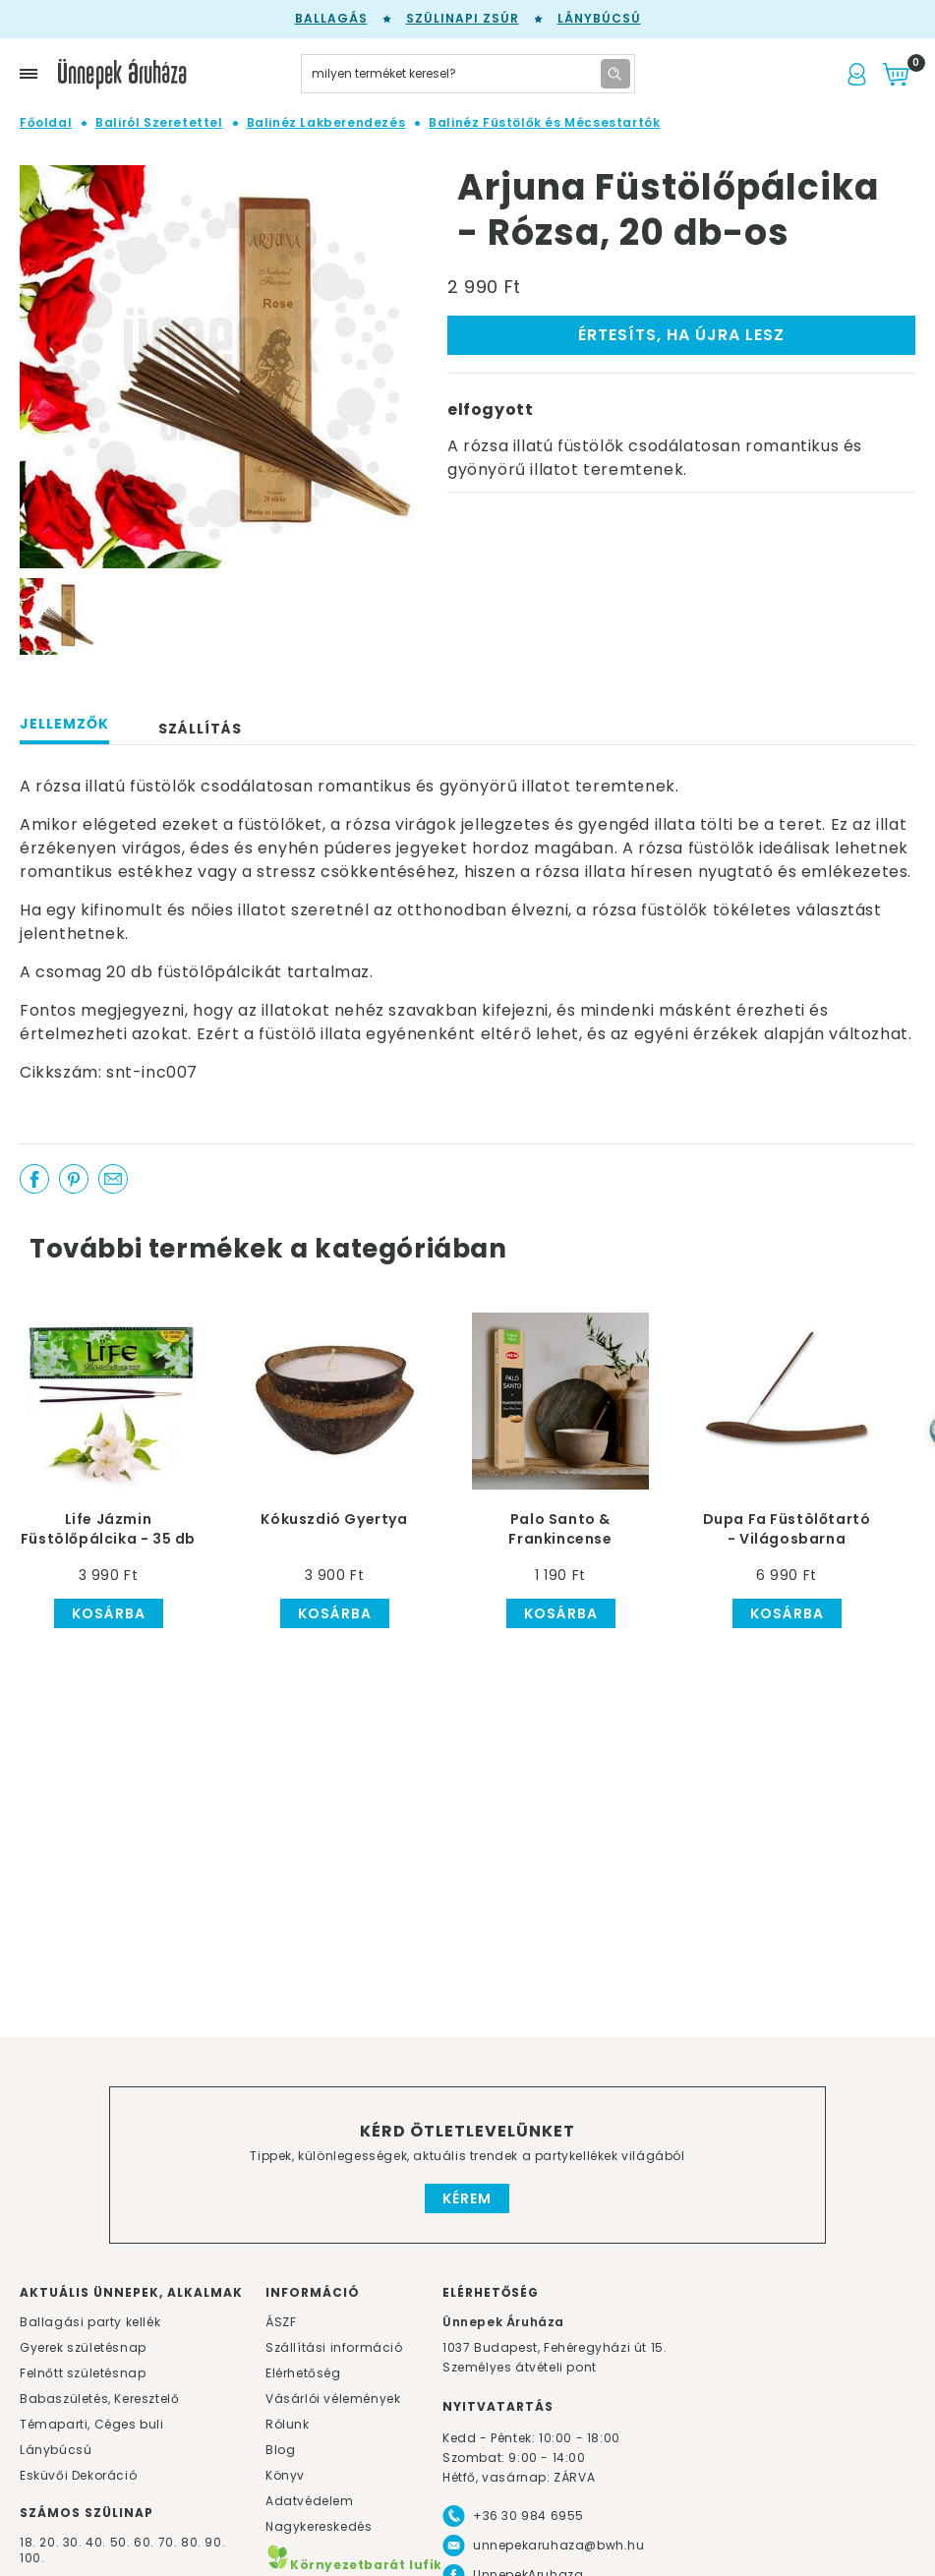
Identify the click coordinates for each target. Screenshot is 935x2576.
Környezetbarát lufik (353, 2564)
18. (28, 2542)
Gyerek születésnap (83, 2347)
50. (122, 2542)
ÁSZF (280, 2321)
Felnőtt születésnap (83, 2373)
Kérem (467, 2198)
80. (193, 2542)
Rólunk (287, 2424)
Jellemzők (64, 723)
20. (49, 2542)
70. (169, 2542)
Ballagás (331, 18)
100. (32, 2557)
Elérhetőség (303, 2373)
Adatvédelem (309, 2500)
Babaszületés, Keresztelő (99, 2398)
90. (215, 2542)
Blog (280, 2449)
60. (145, 2542)
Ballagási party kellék (90, 2321)
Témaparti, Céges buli (92, 2424)
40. (96, 2542)
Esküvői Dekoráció (78, 2475)
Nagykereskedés (318, 2526)
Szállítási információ (334, 2347)
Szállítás (200, 728)
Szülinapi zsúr (462, 18)
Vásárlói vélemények (332, 2398)
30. (73, 2542)
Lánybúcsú (599, 18)
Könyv (285, 2475)
